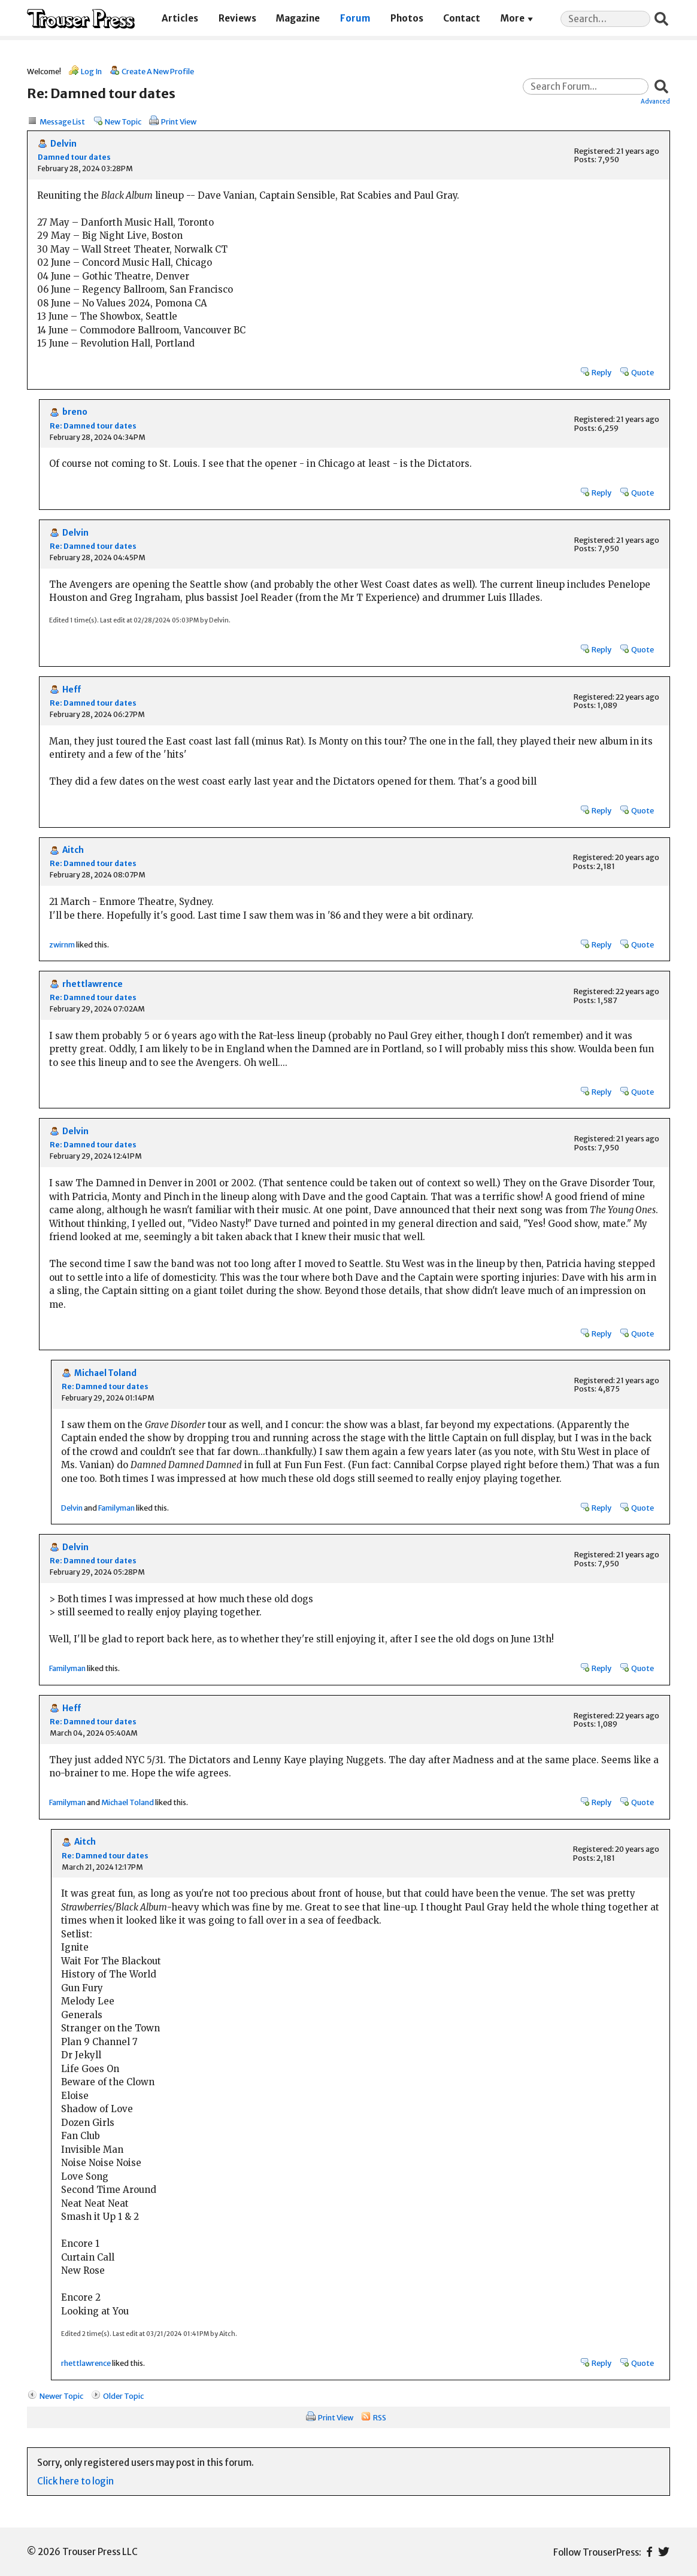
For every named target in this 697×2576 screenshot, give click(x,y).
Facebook (649, 2551)
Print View (178, 121)
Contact (461, 18)
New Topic (123, 121)
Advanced (655, 101)
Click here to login (75, 2481)
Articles (180, 18)
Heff (71, 690)
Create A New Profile (158, 71)
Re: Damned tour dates (93, 425)
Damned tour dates (74, 157)
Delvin (63, 144)
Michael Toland (105, 1373)
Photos (406, 18)
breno (74, 412)
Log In (91, 71)
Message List (62, 121)
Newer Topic (61, 2396)
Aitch (73, 850)
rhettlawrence (92, 984)
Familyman (116, 1507)
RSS (379, 2417)
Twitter (663, 2551)
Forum (355, 18)
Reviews (237, 18)
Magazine (298, 18)
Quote (642, 372)
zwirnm (62, 944)
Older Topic (123, 2396)
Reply (601, 372)
